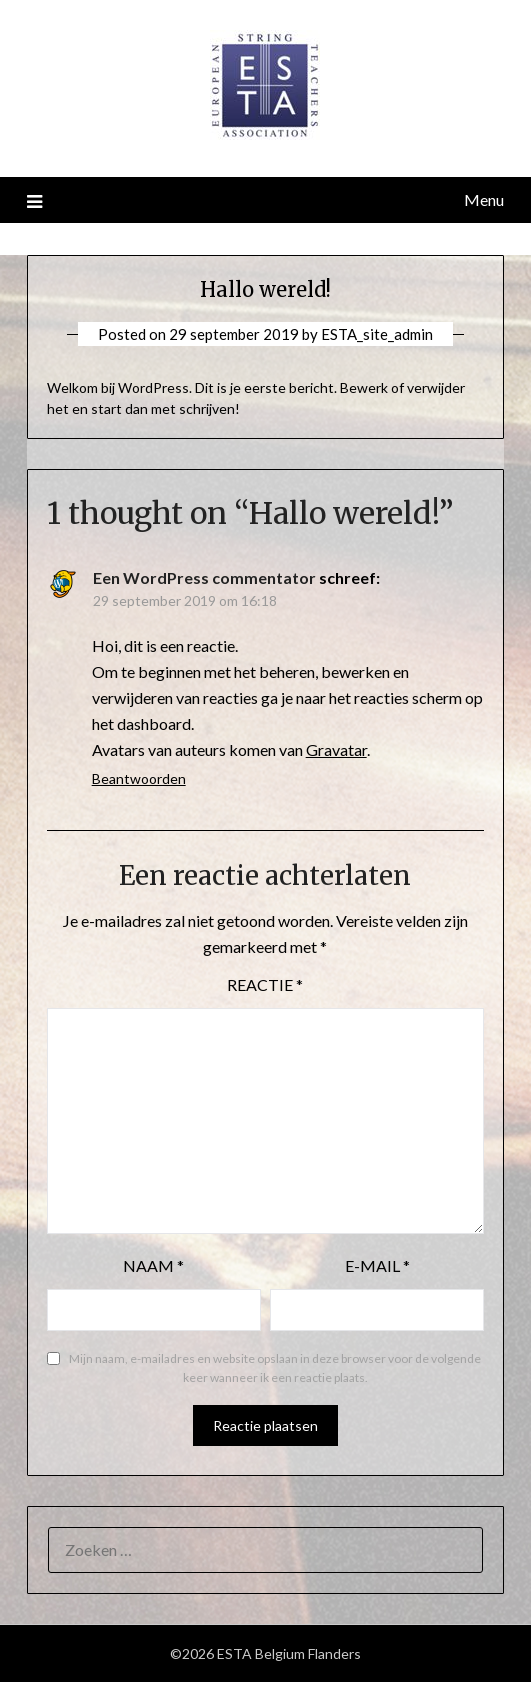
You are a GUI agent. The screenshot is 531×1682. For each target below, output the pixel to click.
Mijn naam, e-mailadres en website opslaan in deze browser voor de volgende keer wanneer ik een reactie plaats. (275, 1368)
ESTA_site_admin (377, 334)
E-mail (377, 1265)
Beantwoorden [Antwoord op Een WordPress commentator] (139, 778)
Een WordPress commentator (204, 577)
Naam (153, 1265)
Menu (484, 199)
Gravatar (336, 749)
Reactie (265, 984)
